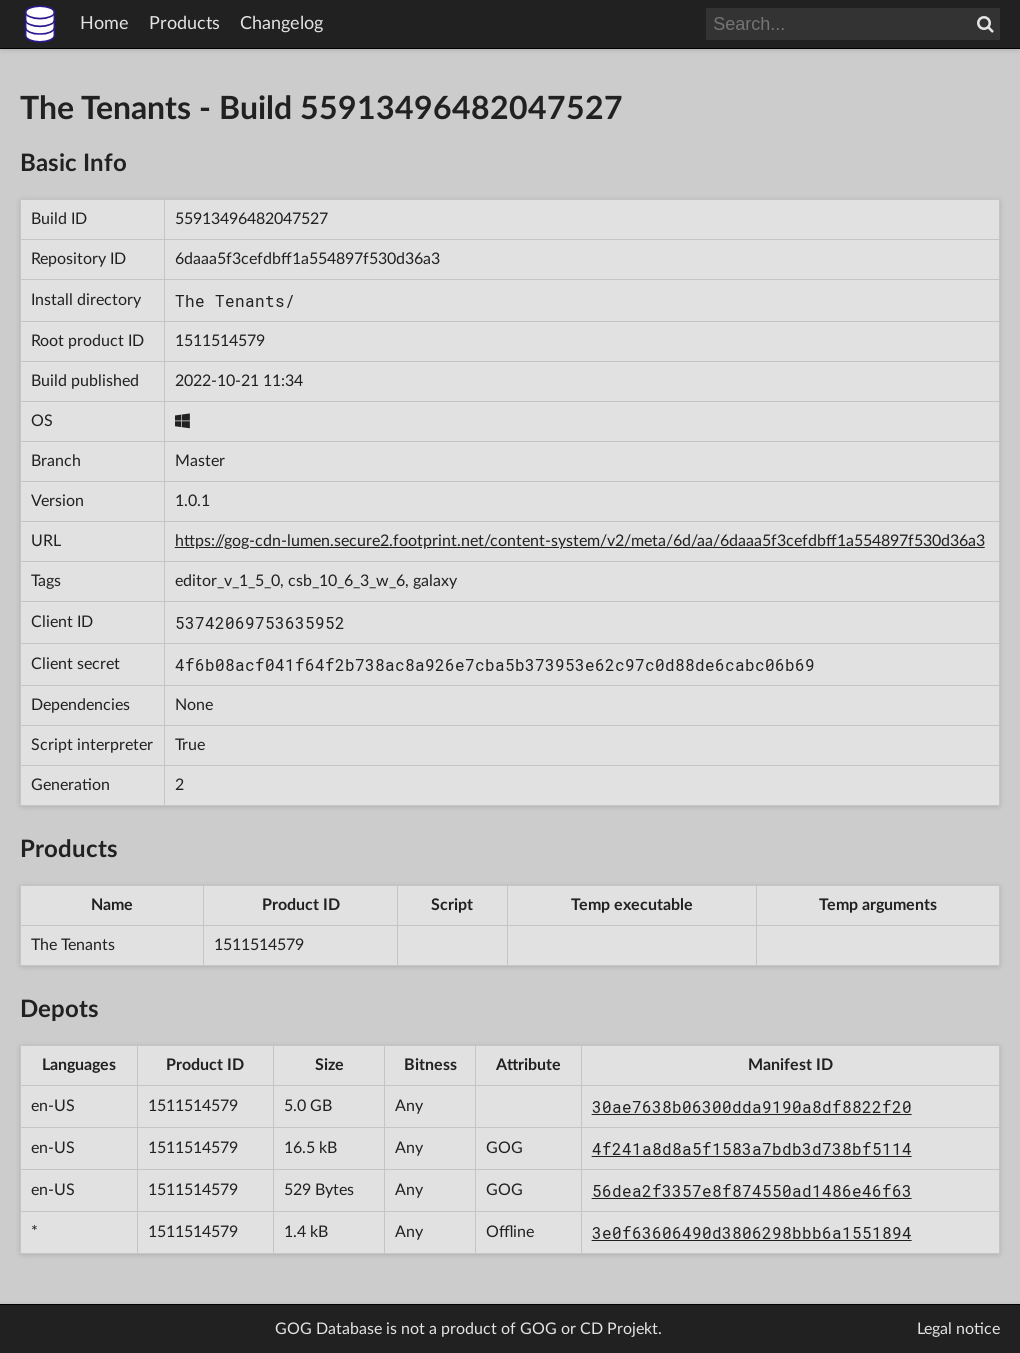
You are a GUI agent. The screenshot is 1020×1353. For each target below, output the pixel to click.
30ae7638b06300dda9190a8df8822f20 (752, 1106)
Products (184, 24)
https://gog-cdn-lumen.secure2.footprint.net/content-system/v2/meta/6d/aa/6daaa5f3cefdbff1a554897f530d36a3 (580, 541)
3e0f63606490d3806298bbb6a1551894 (752, 1232)
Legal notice (958, 1329)
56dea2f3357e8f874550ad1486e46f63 (752, 1190)
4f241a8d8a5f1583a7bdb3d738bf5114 (752, 1148)
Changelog (281, 24)
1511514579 (220, 341)
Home (104, 24)
